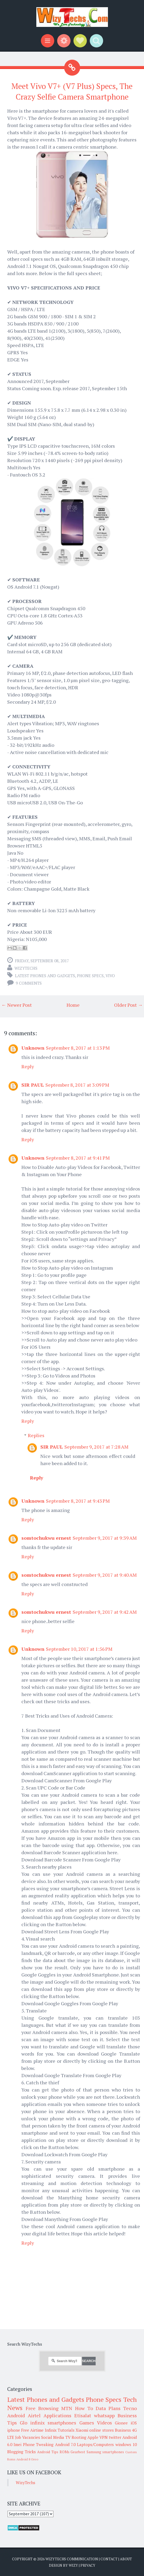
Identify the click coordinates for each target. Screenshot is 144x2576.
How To (84, 2408)
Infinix (51, 2430)
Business (123, 2430)
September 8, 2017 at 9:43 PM (78, 1501)
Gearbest (78, 2451)
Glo (23, 2422)
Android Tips (47, 2451)
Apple (92, 2437)
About (126, 2559)
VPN (103, 2437)
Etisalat (82, 2415)
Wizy (73, 2565)
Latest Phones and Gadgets (45, 975)
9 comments (29, 983)
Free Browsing (42, 2408)
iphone (13, 2430)
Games (86, 2422)
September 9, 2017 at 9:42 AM (105, 1612)
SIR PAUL (32, 1085)
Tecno (130, 2408)
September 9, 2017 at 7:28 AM (96, 1447)
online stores (101, 2430)
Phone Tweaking (38, 2444)
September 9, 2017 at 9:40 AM (105, 1575)
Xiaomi (82, 2430)
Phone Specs (90, 975)
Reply (27, 1066)
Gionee (121, 2423)
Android (16, 2415)
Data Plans (108, 2408)
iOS (134, 2423)
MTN (66, 2408)
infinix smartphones (53, 2422)
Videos (104, 2422)
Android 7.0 (65, 2444)
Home (73, 1005)
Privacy (87, 2565)
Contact (109, 2559)
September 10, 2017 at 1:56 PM (79, 1649)
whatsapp (104, 2415)
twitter (115, 2437)
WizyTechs (25, 968)
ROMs (64, 2451)
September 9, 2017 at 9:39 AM (105, 1538)
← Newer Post (16, 1005)
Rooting (79, 2437)
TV (68, 2437)
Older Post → (128, 1005)
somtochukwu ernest (46, 1538)
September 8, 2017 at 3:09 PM (77, 1085)
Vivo (110, 975)
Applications (57, 2415)
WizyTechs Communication (71, 2559)
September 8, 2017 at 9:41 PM (78, 1158)
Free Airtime (32, 2430)
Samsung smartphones (105, 2451)
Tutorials (66, 2430)
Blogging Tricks (21, 2451)
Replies (36, 1435)
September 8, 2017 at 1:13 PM (78, 1048)
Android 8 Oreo (27, 2459)
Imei (17, 2444)
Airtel (34, 2415)
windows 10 (126, 2444)
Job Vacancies (27, 2437)
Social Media (52, 2437)
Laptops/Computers (95, 2444)
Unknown (32, 1048)
